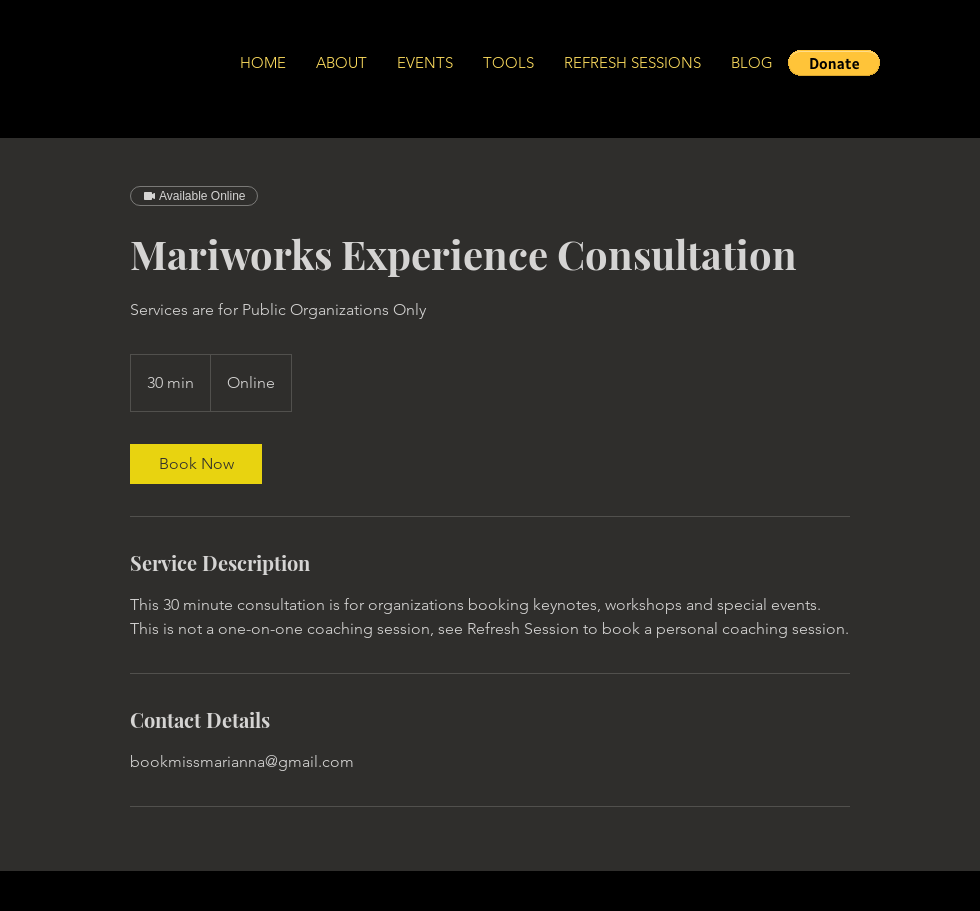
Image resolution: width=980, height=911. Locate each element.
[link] (196, 464)
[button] (834, 63)
